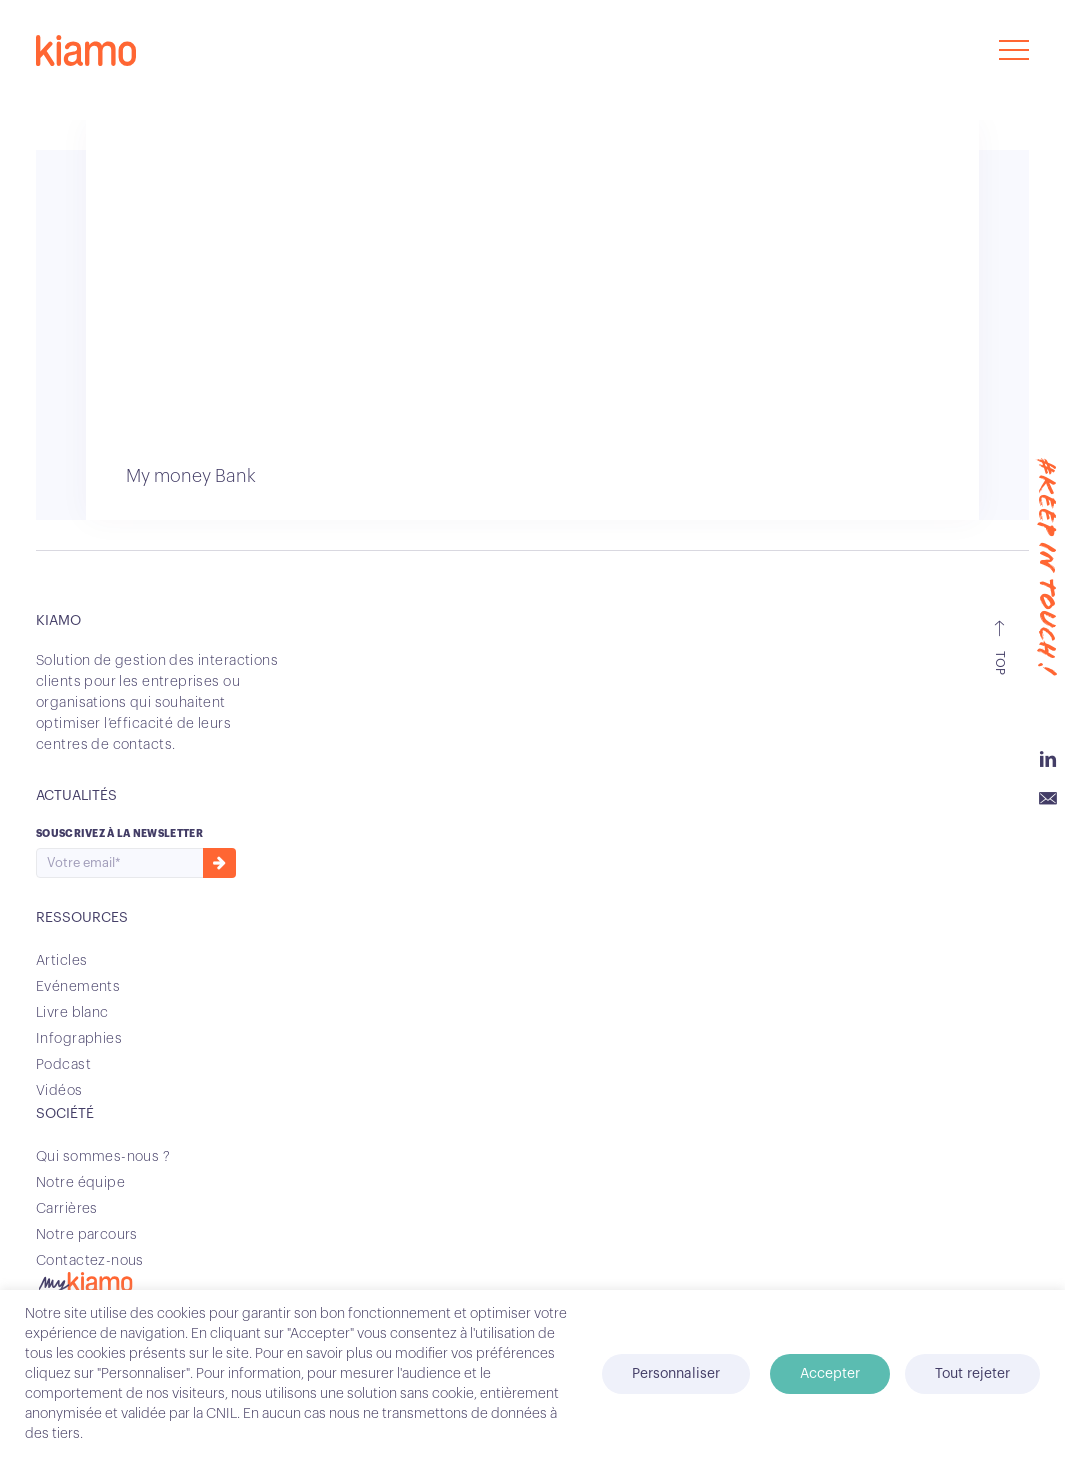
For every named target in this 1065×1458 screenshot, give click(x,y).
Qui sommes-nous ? (103, 1157)
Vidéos (59, 1091)
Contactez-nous (90, 1261)
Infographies (79, 1039)
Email (1048, 799)
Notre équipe (80, 1183)
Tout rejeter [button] (972, 1374)
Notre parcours (87, 1235)
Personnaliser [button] (676, 1374)
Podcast (63, 1065)
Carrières (67, 1209)
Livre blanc (72, 1013)
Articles (61, 961)
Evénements (78, 987)
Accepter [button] (830, 1374)
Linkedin (1048, 759)
